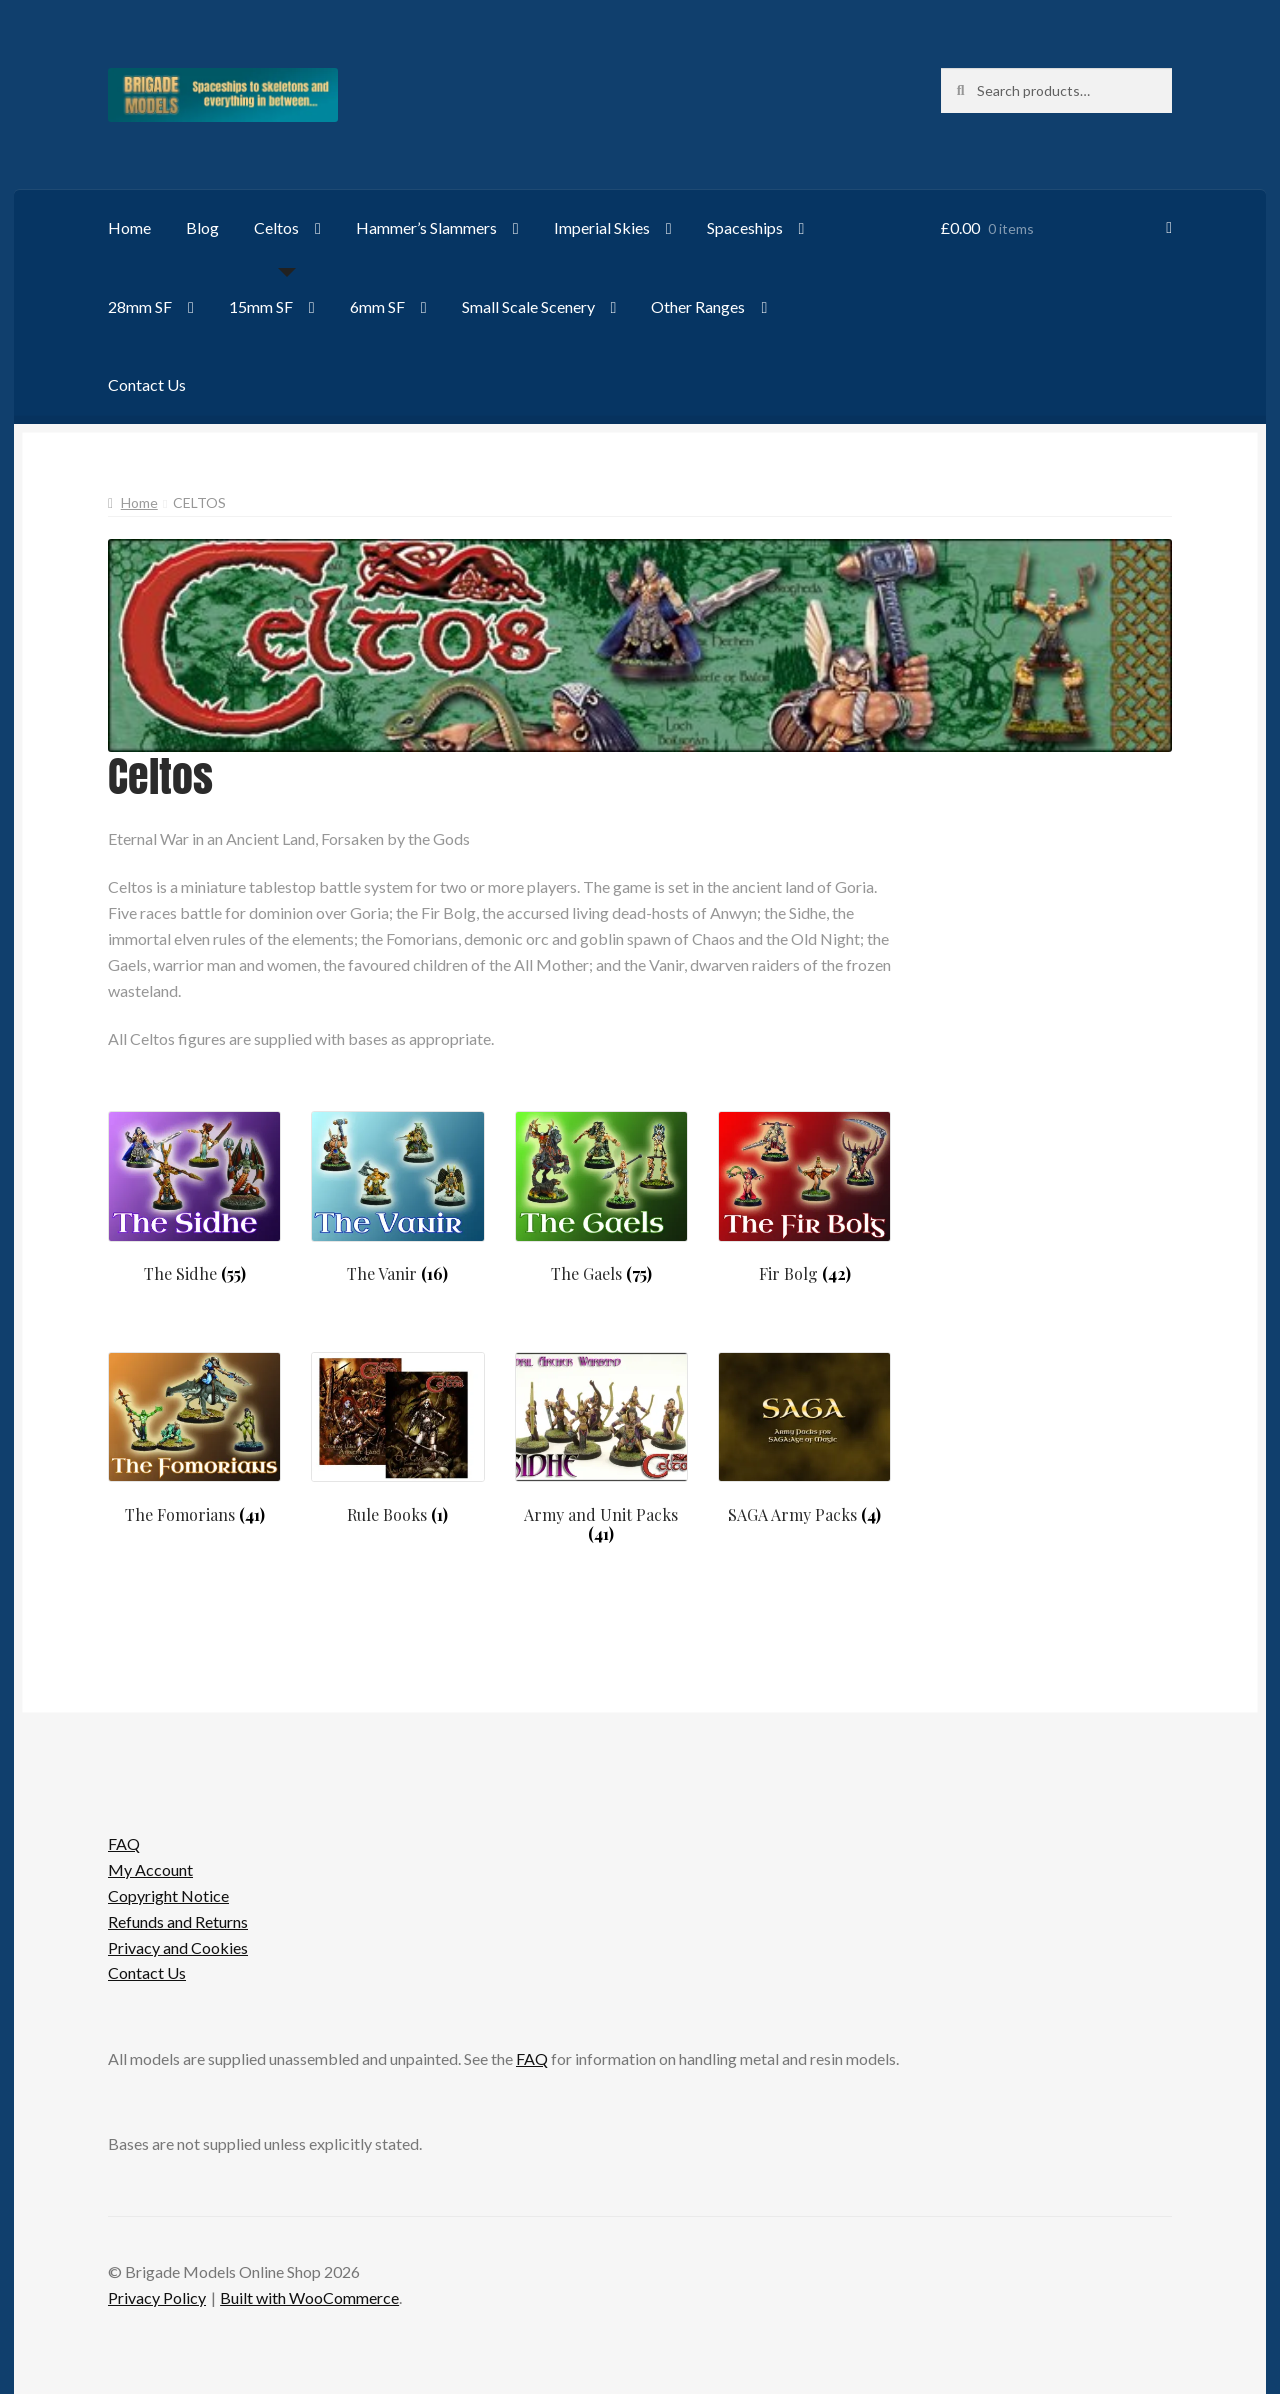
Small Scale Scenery (528, 306)
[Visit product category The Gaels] (601, 1197)
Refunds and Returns (178, 1921)
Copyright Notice (168, 1895)
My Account (150, 1869)
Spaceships (745, 227)
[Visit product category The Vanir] (397, 1197)
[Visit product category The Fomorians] (194, 1438)
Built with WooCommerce (309, 2297)
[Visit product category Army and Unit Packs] (601, 1448)
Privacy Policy (157, 2297)
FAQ (124, 1843)
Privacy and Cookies (178, 1947)
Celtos (276, 227)
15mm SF (261, 306)
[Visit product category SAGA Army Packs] (804, 1438)
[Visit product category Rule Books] (397, 1438)
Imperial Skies (602, 227)
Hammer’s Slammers (426, 227)
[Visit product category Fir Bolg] (804, 1197)
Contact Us (147, 384)
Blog (202, 227)
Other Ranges (698, 306)
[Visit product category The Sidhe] (194, 1197)
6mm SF (377, 306)
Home (129, 227)
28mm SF (140, 306)
